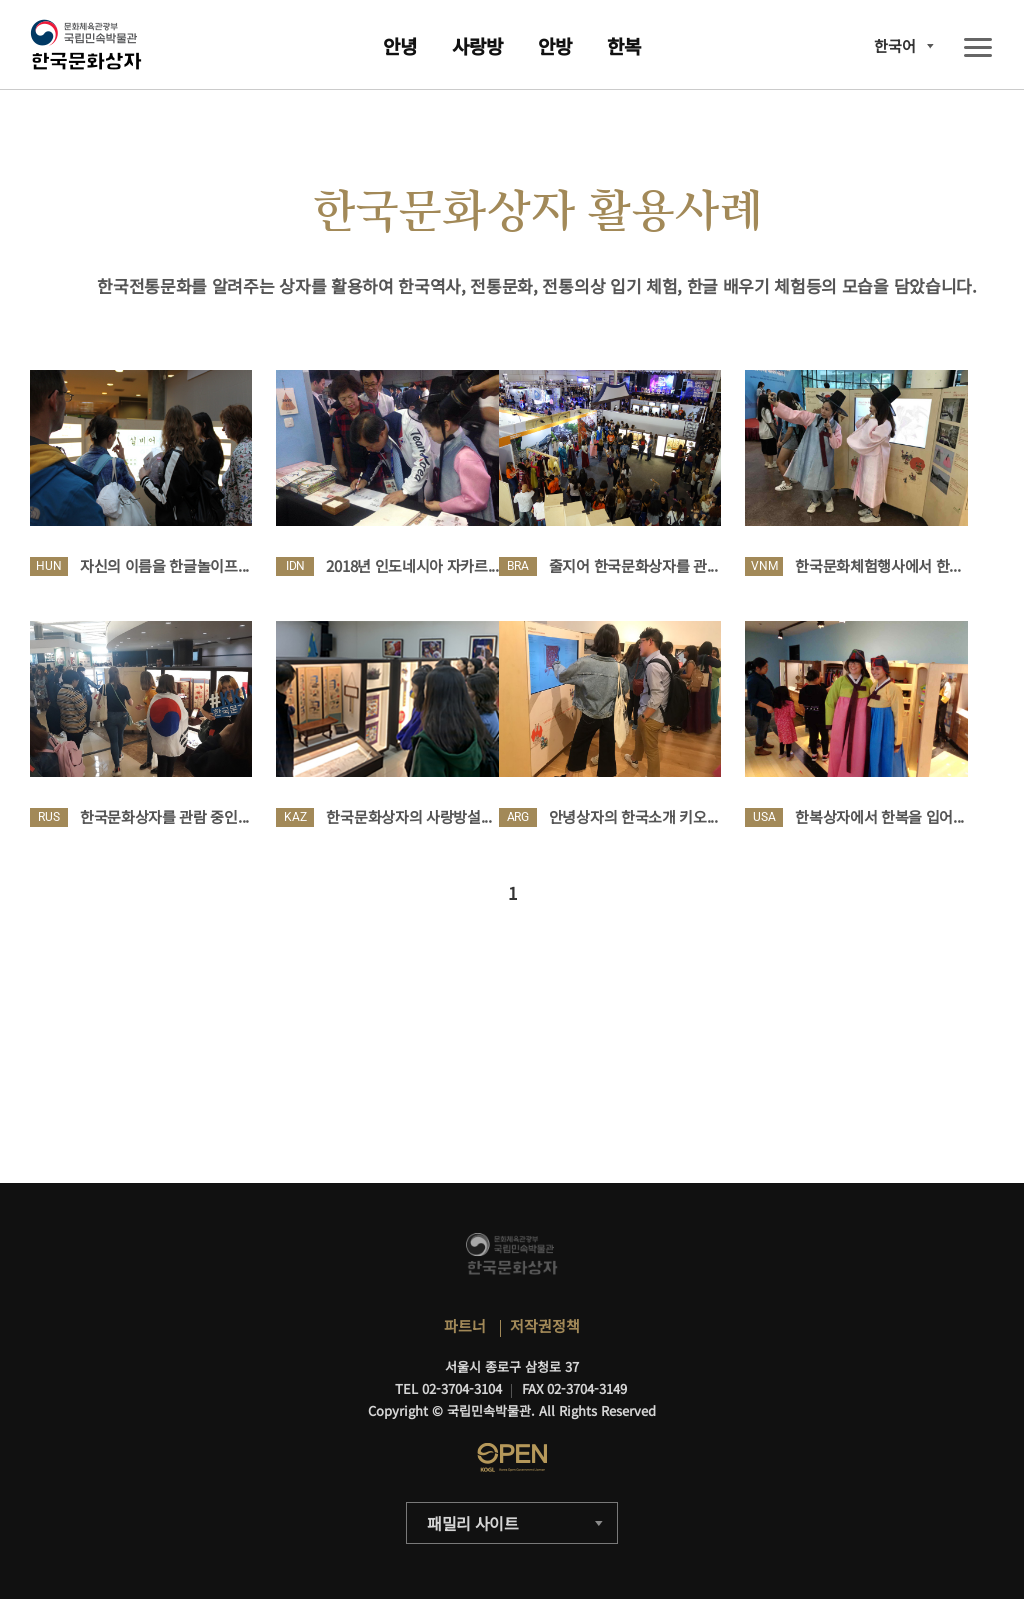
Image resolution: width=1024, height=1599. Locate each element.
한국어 (895, 45)
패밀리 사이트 (473, 1523)
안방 (555, 45)
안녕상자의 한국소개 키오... (633, 816)
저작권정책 (545, 1325)
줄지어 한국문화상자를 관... (633, 565)
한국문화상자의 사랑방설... (408, 816)
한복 (624, 45)
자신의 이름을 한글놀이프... (164, 565)
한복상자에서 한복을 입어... (879, 816)
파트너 (465, 1325)
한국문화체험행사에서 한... (877, 565)
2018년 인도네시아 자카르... (412, 565)
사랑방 (477, 45)
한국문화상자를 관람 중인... (164, 816)
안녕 (400, 45)
